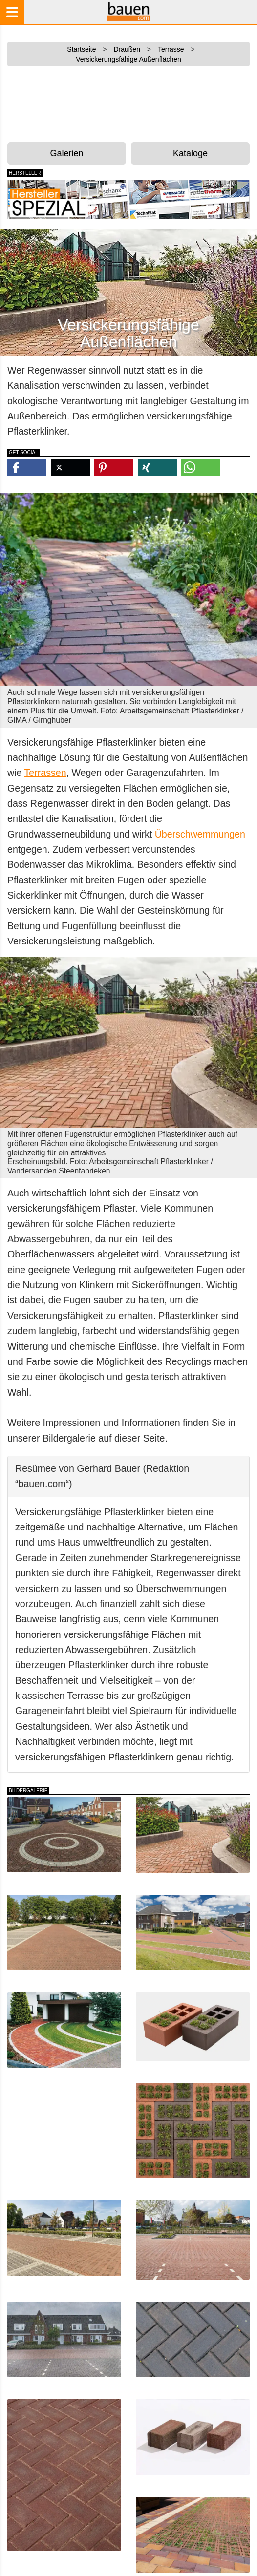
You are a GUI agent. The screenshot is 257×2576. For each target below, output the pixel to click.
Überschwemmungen (200, 834)
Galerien (66, 153)
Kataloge (190, 153)
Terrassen (45, 772)
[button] (26, 467)
